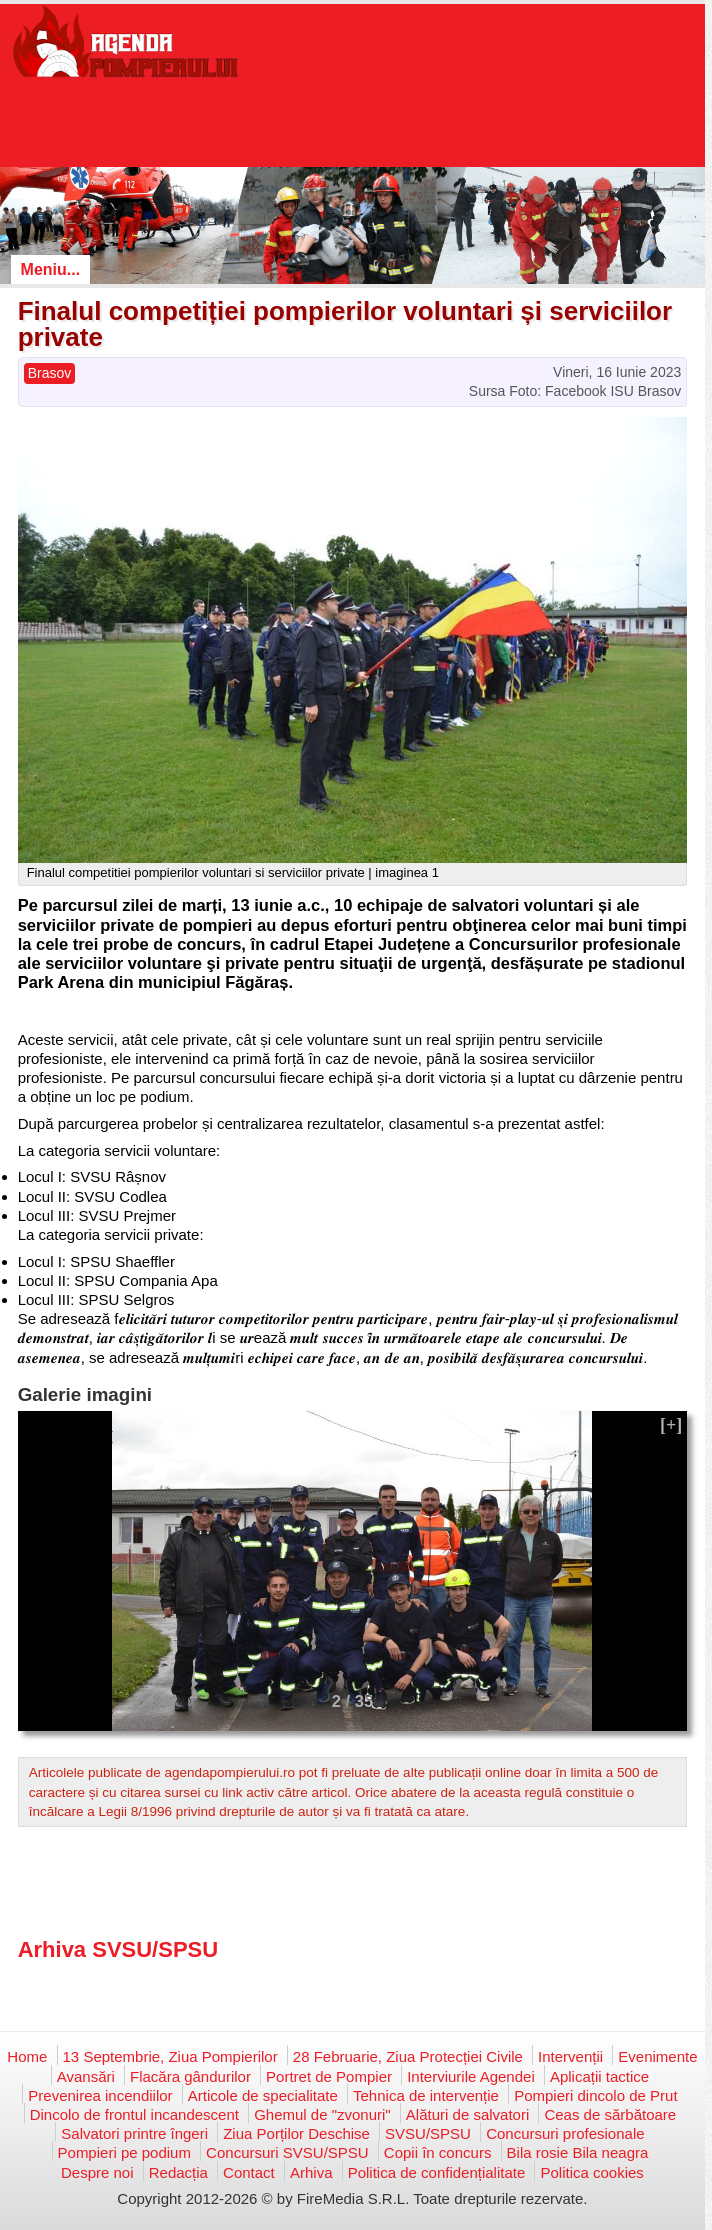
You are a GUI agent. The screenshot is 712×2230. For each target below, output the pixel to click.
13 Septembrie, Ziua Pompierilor (170, 2056)
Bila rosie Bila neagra (578, 2152)
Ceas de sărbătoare (610, 2114)
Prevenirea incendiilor (100, 2095)
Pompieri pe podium (124, 2152)
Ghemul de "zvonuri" (322, 2114)
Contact (249, 2172)
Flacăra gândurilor (190, 2076)
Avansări (86, 2076)
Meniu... (51, 269)
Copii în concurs (438, 2152)
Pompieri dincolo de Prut (595, 2095)
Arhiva (311, 2172)
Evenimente (657, 2056)
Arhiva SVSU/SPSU (118, 1949)
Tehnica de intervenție (426, 2095)
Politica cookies (591, 2172)
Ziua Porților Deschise (296, 2133)
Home (27, 2056)
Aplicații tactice (599, 2076)
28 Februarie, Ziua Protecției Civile (408, 2056)
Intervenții (570, 2056)
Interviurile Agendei (471, 2076)
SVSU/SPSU (428, 2133)
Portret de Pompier (329, 2076)
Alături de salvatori (467, 2114)
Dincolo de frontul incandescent (134, 2114)
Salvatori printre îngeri (134, 2133)
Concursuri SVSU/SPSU (287, 2152)
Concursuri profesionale (565, 2133)
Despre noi (97, 2172)
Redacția (178, 2172)
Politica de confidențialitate (437, 2172)
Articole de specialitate (263, 2095)
